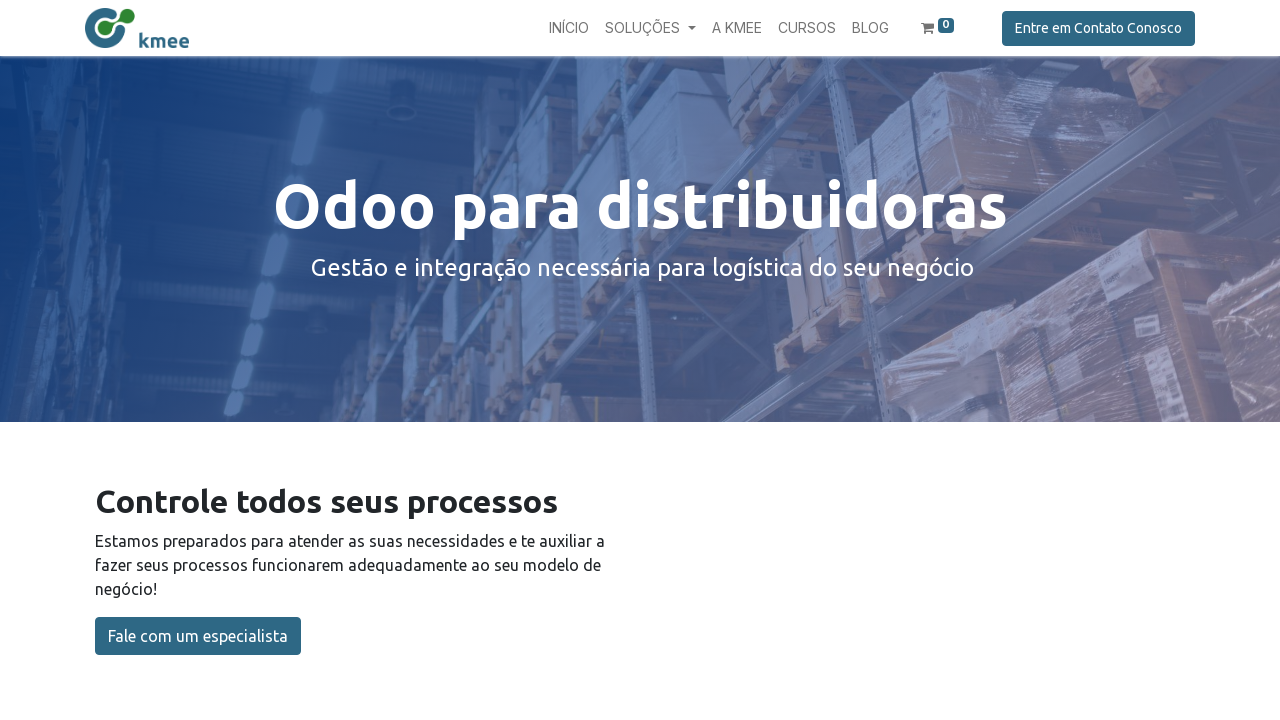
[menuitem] (569, 27)
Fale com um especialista (198, 636)
